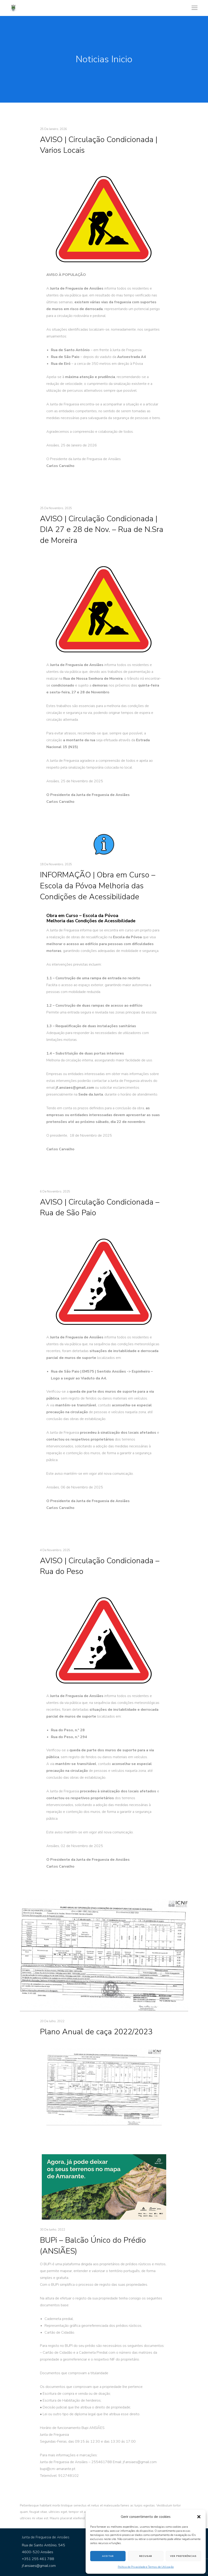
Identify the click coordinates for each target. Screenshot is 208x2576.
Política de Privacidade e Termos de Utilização (146, 2567)
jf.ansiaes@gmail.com (39, 2565)
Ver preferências (183, 2556)
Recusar (145, 2556)
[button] (199, 2516)
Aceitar (108, 2556)
